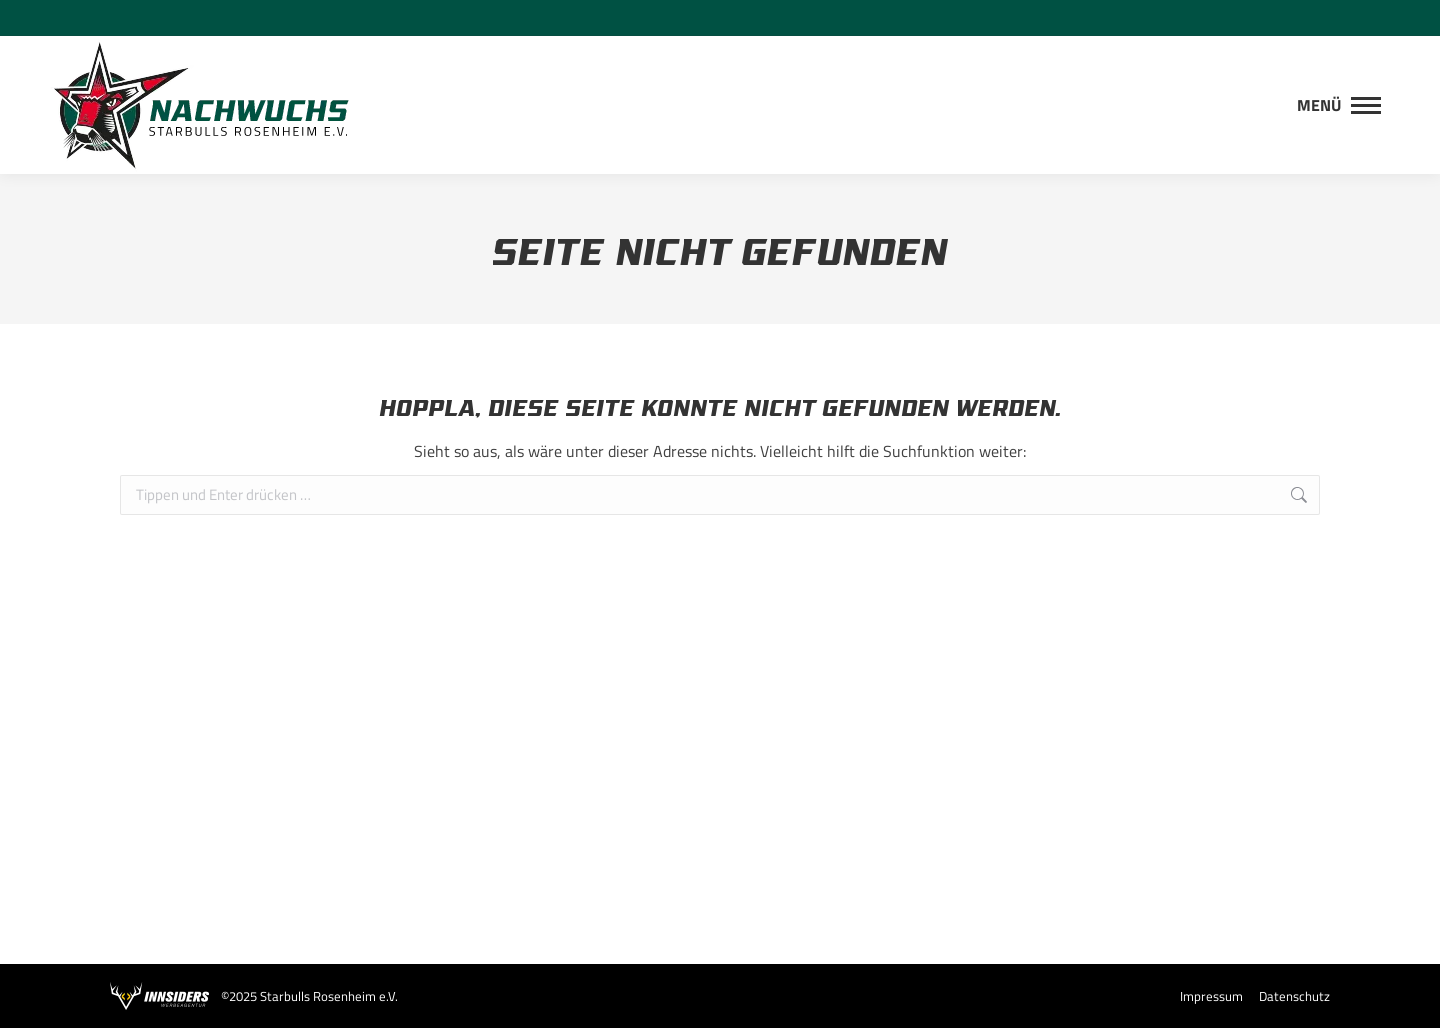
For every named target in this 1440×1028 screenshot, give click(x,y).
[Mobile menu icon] (1339, 105)
